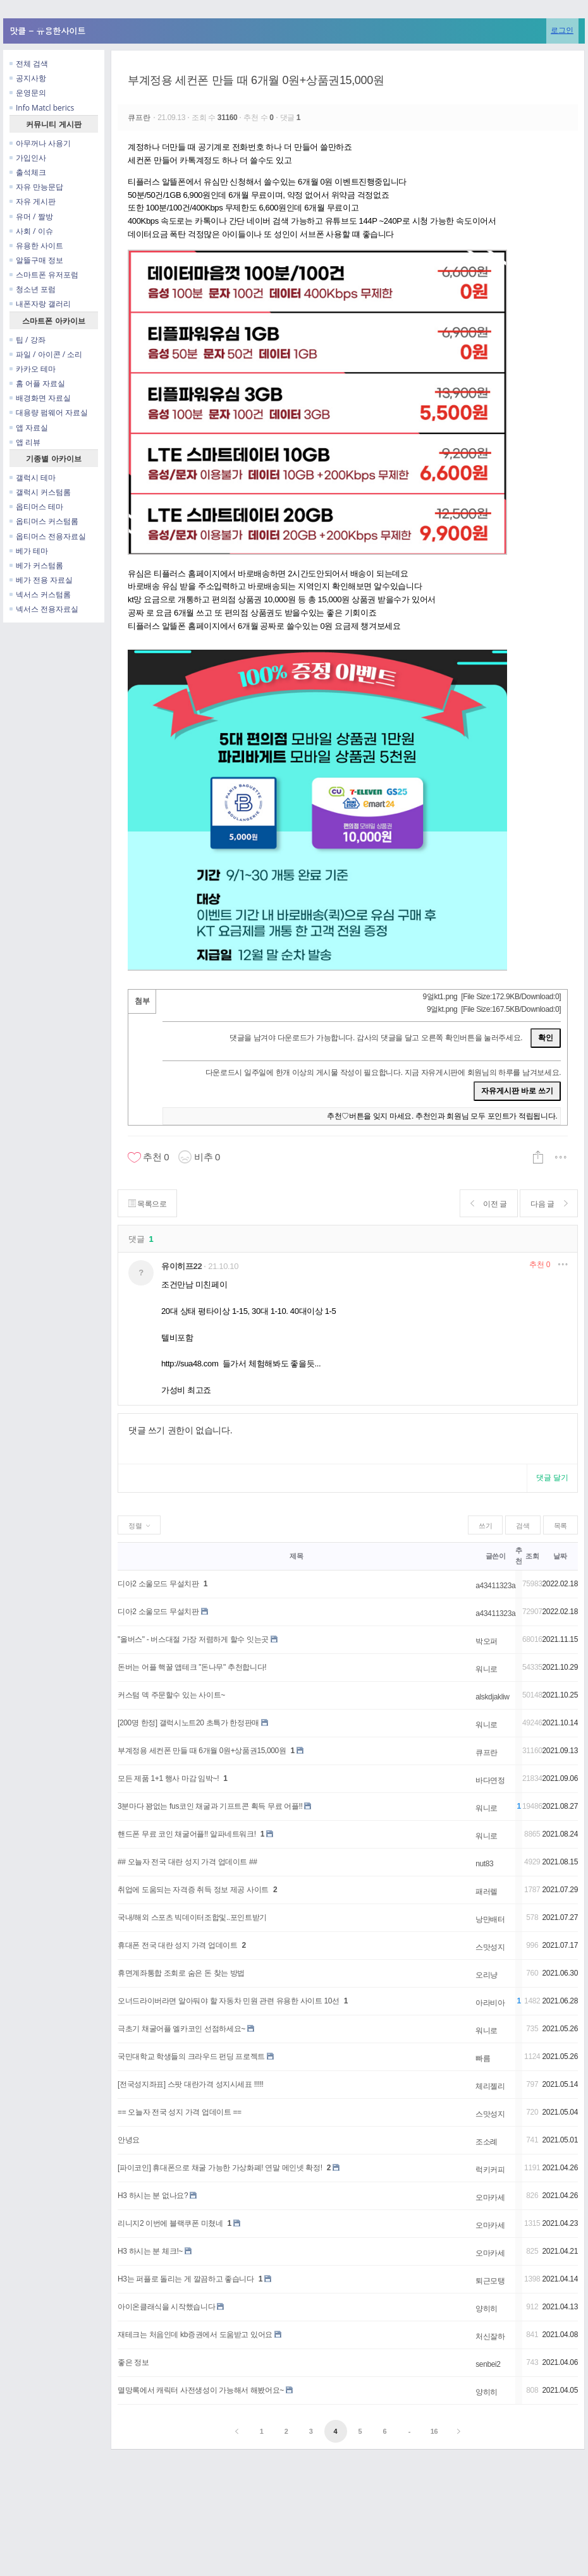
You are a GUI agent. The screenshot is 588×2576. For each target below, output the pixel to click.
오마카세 (490, 2197)
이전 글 (487, 1203)
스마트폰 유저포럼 (43, 274)
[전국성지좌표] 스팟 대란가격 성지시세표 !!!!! (191, 2084)
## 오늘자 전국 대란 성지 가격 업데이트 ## (187, 1861)
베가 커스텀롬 (36, 565)
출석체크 (27, 172)
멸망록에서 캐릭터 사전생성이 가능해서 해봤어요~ (201, 2390)
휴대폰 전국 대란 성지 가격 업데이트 (177, 1945)
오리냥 (486, 1975)
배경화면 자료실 (40, 397)
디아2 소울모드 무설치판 (158, 1583)
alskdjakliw (492, 1696)
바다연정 (490, 1780)
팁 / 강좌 (27, 339)
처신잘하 (490, 2336)
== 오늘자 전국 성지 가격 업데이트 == (180, 2112)
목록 (560, 1525)
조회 (532, 1556)
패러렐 (486, 1891)
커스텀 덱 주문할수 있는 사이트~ (171, 1695)
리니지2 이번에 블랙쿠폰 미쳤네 (170, 2223)
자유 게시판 (32, 201)
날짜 (560, 1556)
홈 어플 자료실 (37, 383)
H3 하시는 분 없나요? (153, 2195)
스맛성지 (490, 1947)
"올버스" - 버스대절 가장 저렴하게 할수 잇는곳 (193, 1639)
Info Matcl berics (41, 107)
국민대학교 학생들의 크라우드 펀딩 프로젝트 (191, 2056)
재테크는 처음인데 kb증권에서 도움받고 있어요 (195, 2334)
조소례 (486, 2141)
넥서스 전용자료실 (43, 609)
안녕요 (129, 2140)
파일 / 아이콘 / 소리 (45, 354)
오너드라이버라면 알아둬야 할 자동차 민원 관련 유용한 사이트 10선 (229, 2000)
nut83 (484, 1863)
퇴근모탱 (490, 2280)
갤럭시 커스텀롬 (40, 492)
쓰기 (485, 1525)
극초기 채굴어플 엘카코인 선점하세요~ (181, 2028)
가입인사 (27, 157)
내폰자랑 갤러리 (40, 303)
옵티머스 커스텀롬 (43, 521)
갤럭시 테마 (32, 477)
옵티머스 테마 (36, 506)
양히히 (486, 2308)
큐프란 (140, 117)
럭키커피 (490, 2169)
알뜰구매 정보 (36, 260)
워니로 (486, 1669)
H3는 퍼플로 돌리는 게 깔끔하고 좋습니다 (186, 2279)
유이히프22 (181, 1266)
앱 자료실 (28, 427)
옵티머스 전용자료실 (47, 536)
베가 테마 (28, 550)
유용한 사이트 (36, 245)
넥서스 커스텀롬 (40, 594)
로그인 (562, 30)
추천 (539, 1264)
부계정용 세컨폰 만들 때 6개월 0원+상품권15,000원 (256, 80)
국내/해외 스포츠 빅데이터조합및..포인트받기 (192, 1917)
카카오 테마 (32, 368)
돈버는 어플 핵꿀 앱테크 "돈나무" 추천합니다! (192, 1667)
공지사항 (27, 78)
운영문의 (27, 92)
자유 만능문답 (36, 186)
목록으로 (147, 1203)
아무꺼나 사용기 (40, 143)
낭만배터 (490, 1919)
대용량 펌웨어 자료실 (48, 412)
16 (434, 2431)
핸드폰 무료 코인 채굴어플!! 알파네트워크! (187, 1834)
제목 (296, 1556)
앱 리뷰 (24, 442)
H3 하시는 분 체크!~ (150, 2251)
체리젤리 (490, 2086)
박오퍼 (486, 1641)
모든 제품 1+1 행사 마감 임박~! (168, 1778)
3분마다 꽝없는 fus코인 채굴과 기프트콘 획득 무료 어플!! (210, 1806)
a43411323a (495, 1585)
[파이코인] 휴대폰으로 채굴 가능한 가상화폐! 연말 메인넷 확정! (220, 2167)
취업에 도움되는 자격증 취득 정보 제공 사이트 (193, 1889)
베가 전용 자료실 (41, 579)
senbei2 (488, 2364)
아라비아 (490, 2002)
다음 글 (548, 1203)
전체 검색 (28, 63)
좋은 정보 (133, 2362)
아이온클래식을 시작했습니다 (166, 2306)
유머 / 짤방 (31, 216)
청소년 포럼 (32, 289)
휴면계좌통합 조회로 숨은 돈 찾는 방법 (181, 1973)
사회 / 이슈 (31, 231)
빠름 (482, 2058)
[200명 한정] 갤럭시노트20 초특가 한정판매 (188, 1722)
